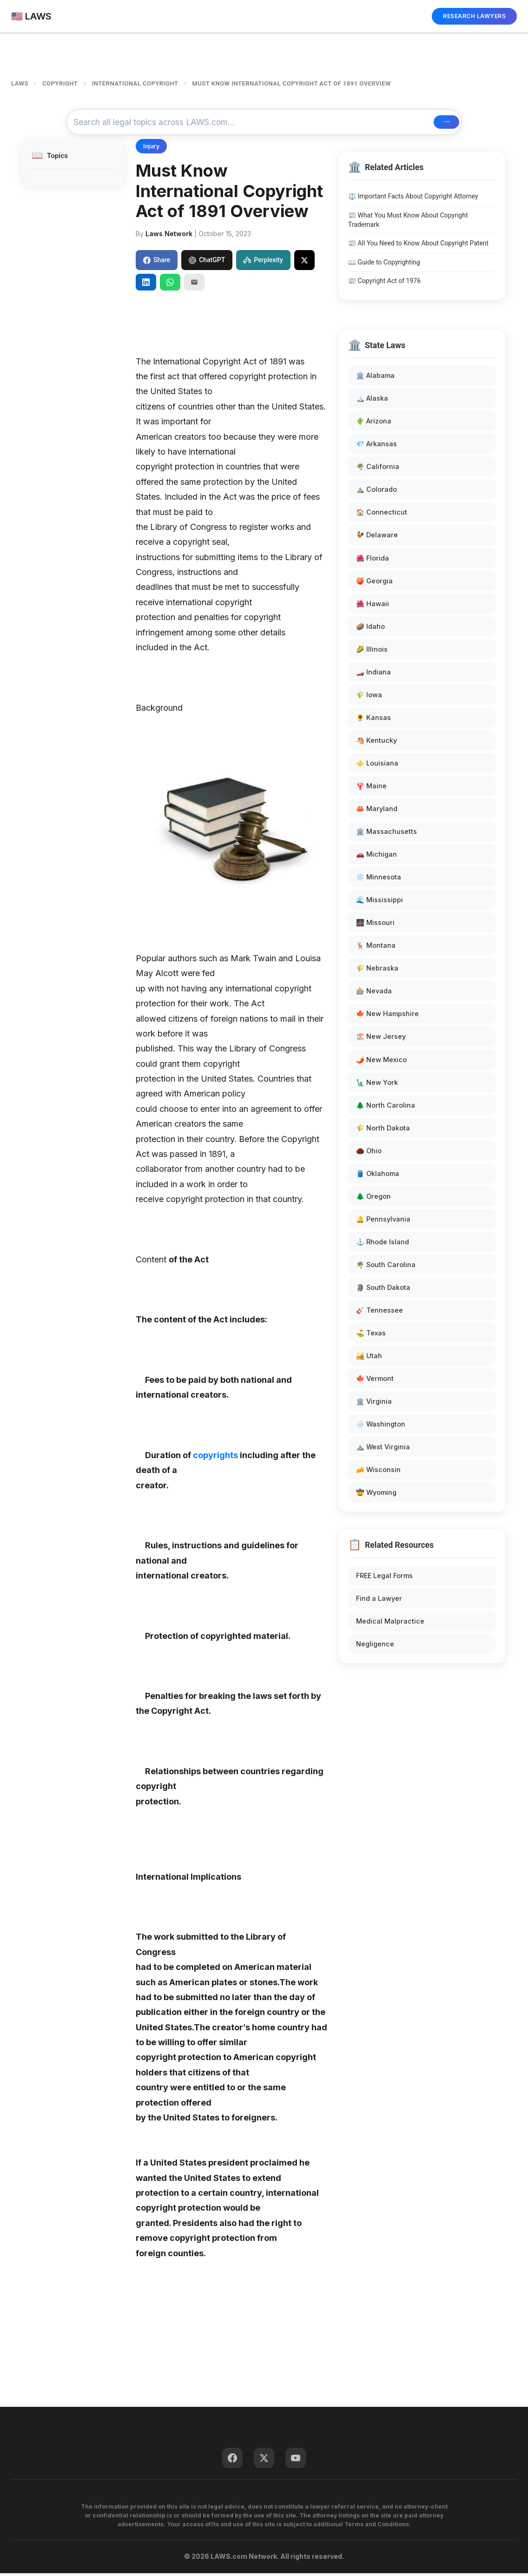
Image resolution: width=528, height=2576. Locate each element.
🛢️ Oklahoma (377, 1176)
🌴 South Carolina (386, 1267)
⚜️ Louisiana (377, 766)
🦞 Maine (371, 789)
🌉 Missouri (375, 925)
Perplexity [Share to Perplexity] (263, 263)
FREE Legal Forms (384, 1578)
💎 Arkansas (376, 446)
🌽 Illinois (372, 652)
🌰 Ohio (369, 1153)
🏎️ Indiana (373, 675)
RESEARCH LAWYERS (474, 16)
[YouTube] (295, 2461)
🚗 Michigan (376, 857)
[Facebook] (232, 2461)
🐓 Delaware (377, 538)
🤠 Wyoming (376, 1495)
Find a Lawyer (379, 1601)
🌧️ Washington (380, 1427)
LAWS (19, 83)
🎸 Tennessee (379, 1313)
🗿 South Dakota (383, 1290)
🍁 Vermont (375, 1381)
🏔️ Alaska (372, 401)
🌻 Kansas (373, 720)
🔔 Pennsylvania (383, 1222)
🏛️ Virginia (374, 1404)
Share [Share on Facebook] (156, 263)
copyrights (215, 1458)
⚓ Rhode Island (382, 1244)
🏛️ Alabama (375, 378)
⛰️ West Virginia (383, 1450)
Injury (151, 149)
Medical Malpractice (390, 1624)
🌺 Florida (372, 561)
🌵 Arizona (373, 424)
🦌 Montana (376, 948)
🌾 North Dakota (383, 1131)
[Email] (194, 285)
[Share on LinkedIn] (146, 285)
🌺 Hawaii (372, 606)
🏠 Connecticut (381, 515)
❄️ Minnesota (378, 880)
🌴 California (377, 470)
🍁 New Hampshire (387, 1017)
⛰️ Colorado (376, 492)
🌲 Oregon (373, 1199)
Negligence (375, 1647)
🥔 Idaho (370, 629)
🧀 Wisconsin (378, 1473)
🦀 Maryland (376, 811)
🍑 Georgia (374, 584)
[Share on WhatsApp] (170, 285)
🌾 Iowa (369, 697)
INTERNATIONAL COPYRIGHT (135, 83)
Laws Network (168, 236)
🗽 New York (377, 1085)
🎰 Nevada (374, 994)
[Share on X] (304, 263)
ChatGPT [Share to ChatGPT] (207, 263)
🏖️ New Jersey (381, 1040)
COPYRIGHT (60, 83)
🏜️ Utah (369, 1358)
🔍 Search (424, 123)
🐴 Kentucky (376, 743)
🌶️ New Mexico (381, 1062)
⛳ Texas (371, 1336)
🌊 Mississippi (379, 902)
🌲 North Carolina (385, 1108)
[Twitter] (264, 2461)
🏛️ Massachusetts (386, 834)
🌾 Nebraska (377, 971)
